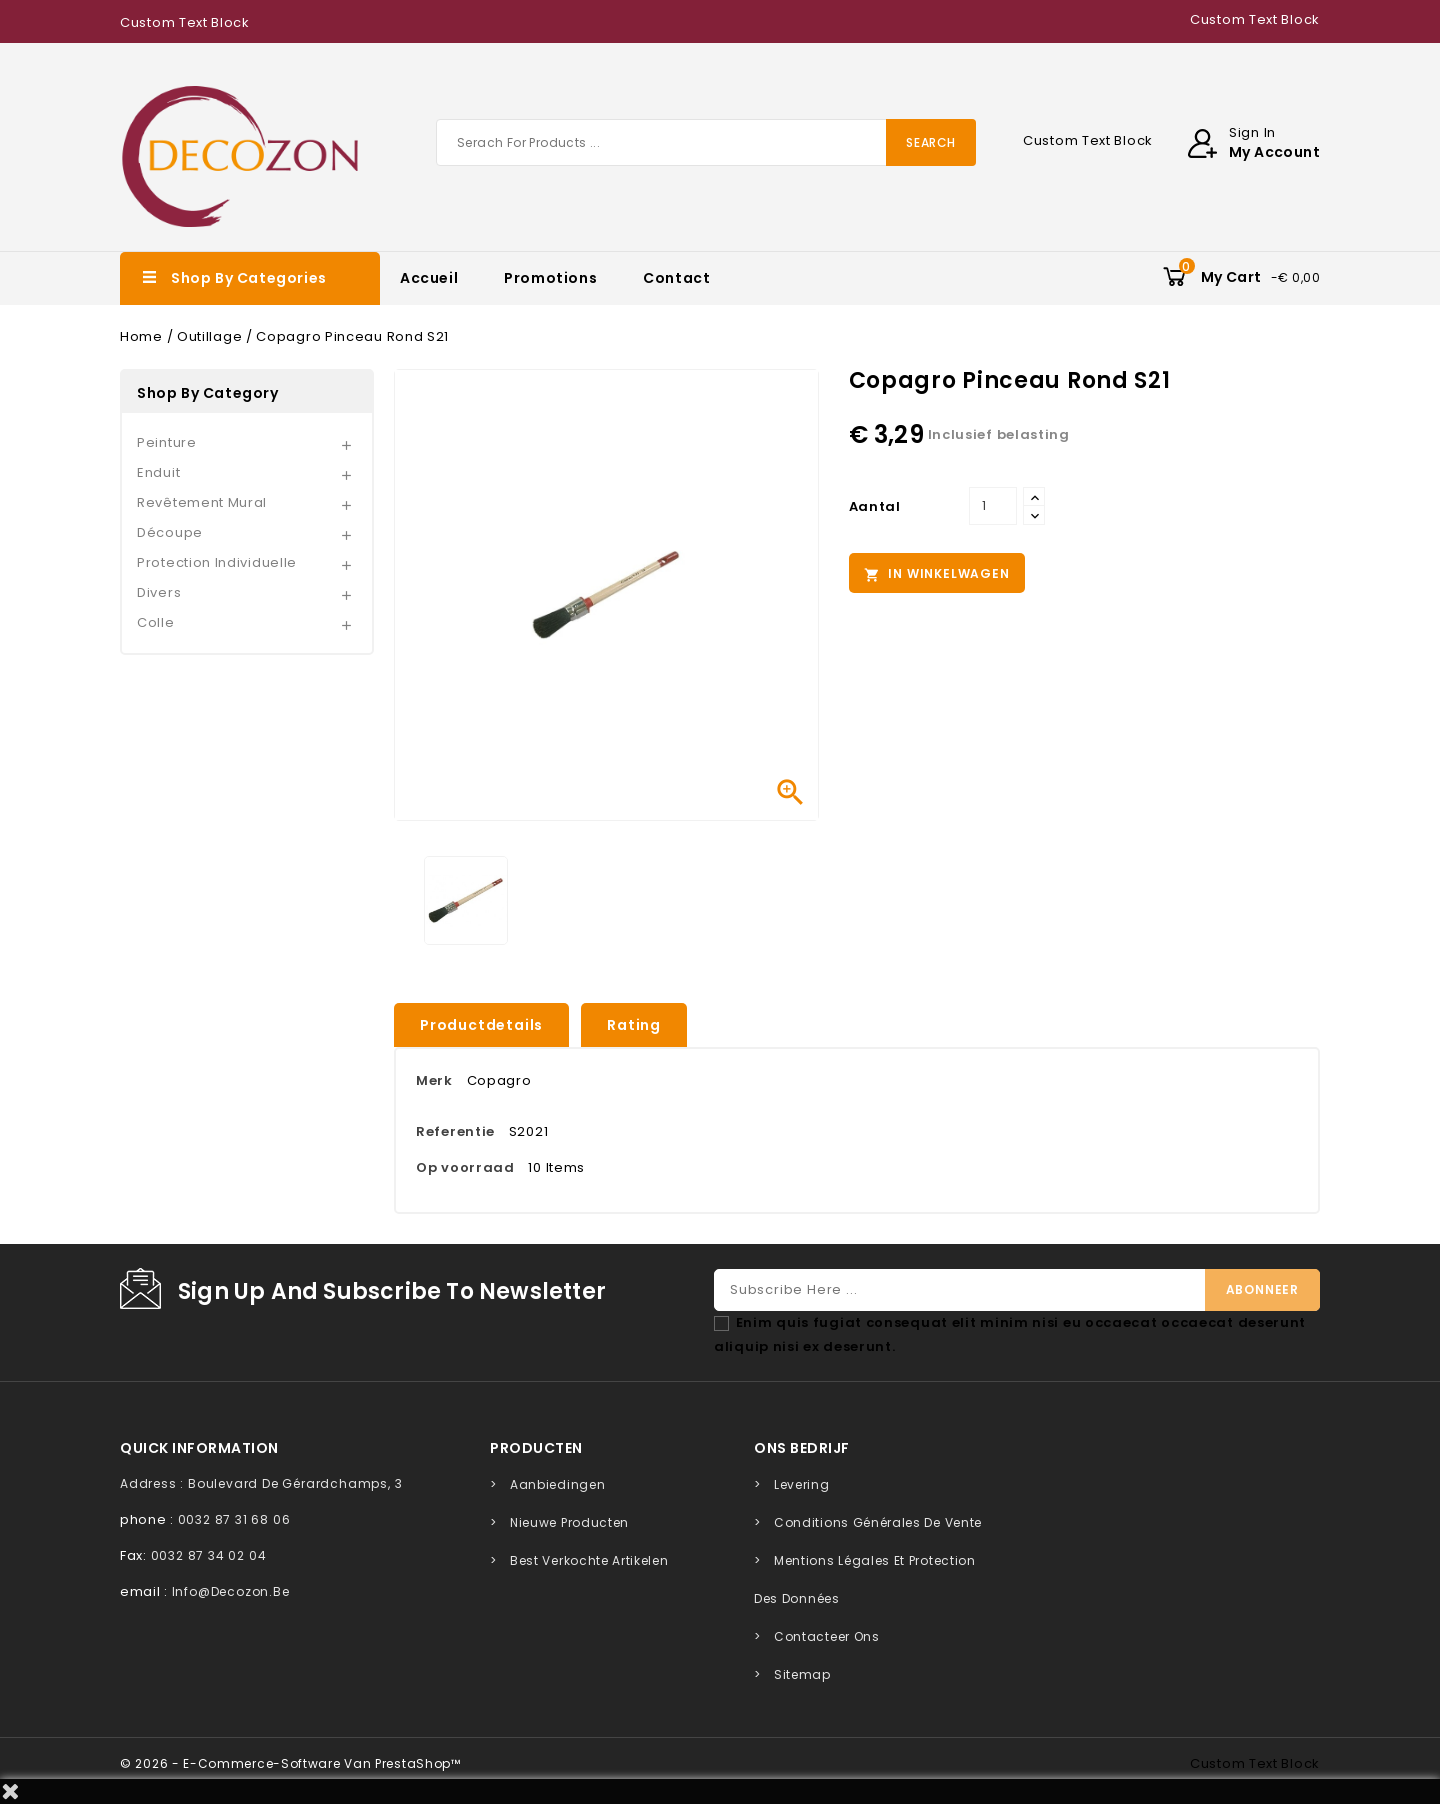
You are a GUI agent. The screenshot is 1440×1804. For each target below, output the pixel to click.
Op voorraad (465, 1167)
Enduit (158, 472)
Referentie (455, 1131)
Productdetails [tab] (481, 1025)
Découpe (170, 532)
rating (634, 1025)
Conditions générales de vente (878, 1522)
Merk (434, 1080)
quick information (199, 1448)
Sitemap (802, 1674)
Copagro (499, 1080)
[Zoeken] (706, 142)
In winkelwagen (937, 574)
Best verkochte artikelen (589, 1560)
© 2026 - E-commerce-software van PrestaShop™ (290, 1763)
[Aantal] (993, 506)
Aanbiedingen (557, 1484)
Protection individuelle (217, 562)
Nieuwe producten (569, 1522)
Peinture (167, 442)
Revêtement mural (202, 502)
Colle (156, 622)
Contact (676, 278)
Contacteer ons (827, 1636)
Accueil (429, 278)
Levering (802, 1484)
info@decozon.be (231, 1591)
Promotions (550, 278)
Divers (159, 592)
